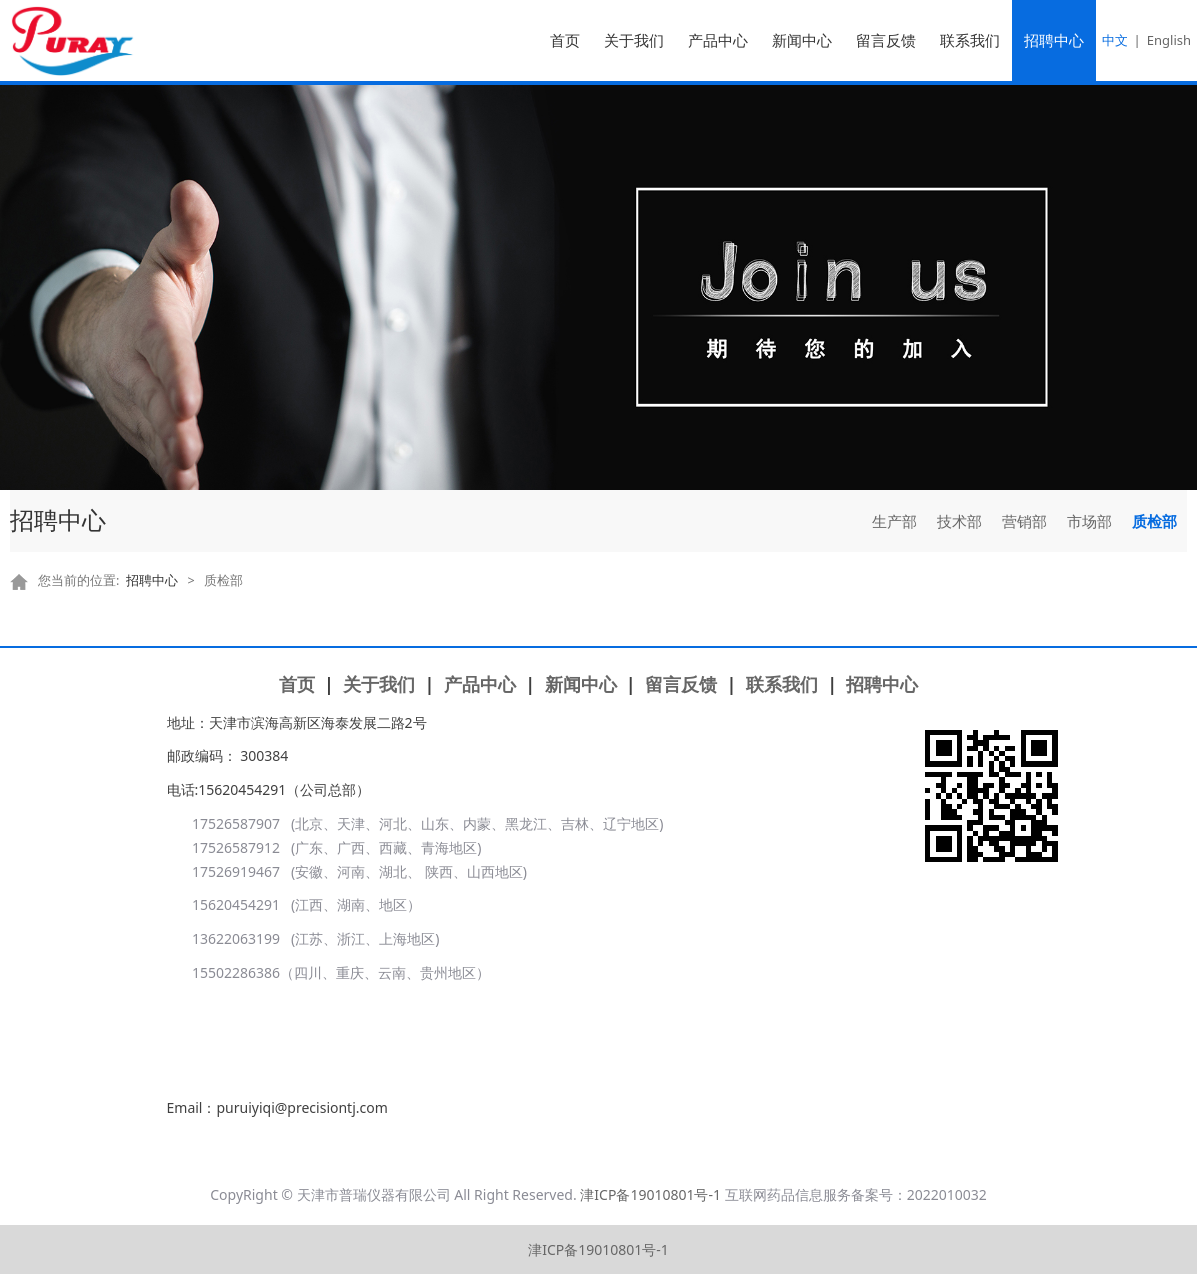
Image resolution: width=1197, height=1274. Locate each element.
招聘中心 (1054, 40)
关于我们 (634, 40)
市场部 (1089, 521)
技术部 (959, 521)
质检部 (1154, 521)
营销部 (1024, 521)
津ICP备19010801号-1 (650, 1194)
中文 (1115, 40)
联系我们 (970, 40)
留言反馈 (886, 40)
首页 (565, 40)
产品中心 (718, 40)
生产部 (894, 521)
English (1169, 40)
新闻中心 (802, 40)
